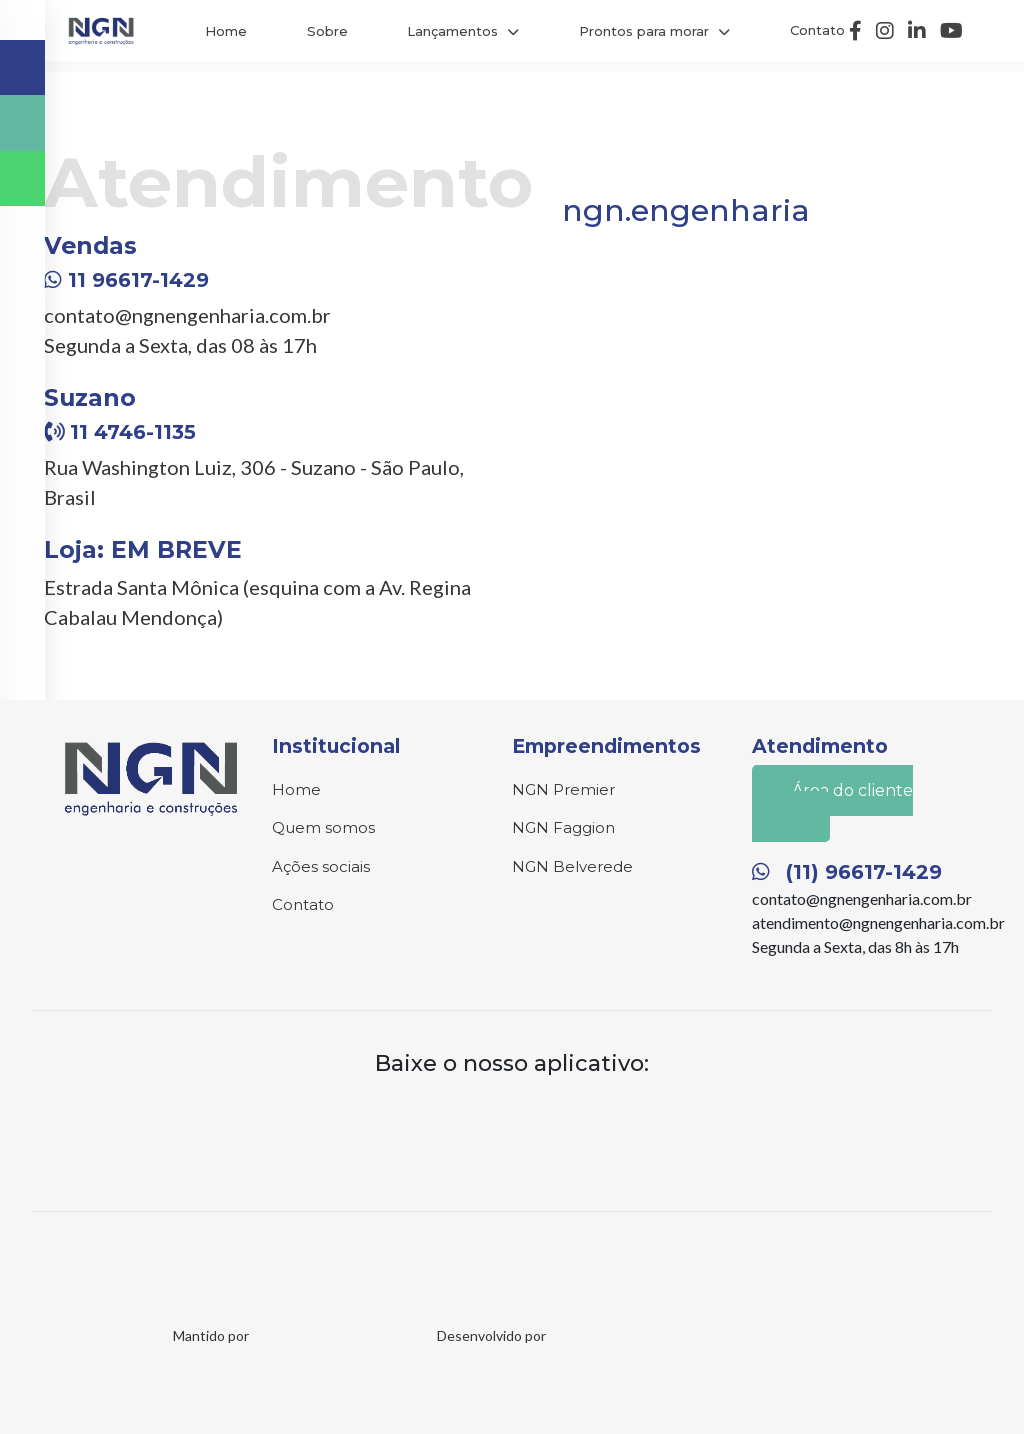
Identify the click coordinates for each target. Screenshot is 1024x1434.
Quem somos (323, 827)
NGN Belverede (572, 866)
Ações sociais (321, 866)
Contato (817, 30)
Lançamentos (452, 31)
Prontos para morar (644, 31)
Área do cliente (836, 807)
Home (226, 31)
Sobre (327, 31)
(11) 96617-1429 (847, 872)
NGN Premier (563, 789)
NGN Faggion (563, 827)
